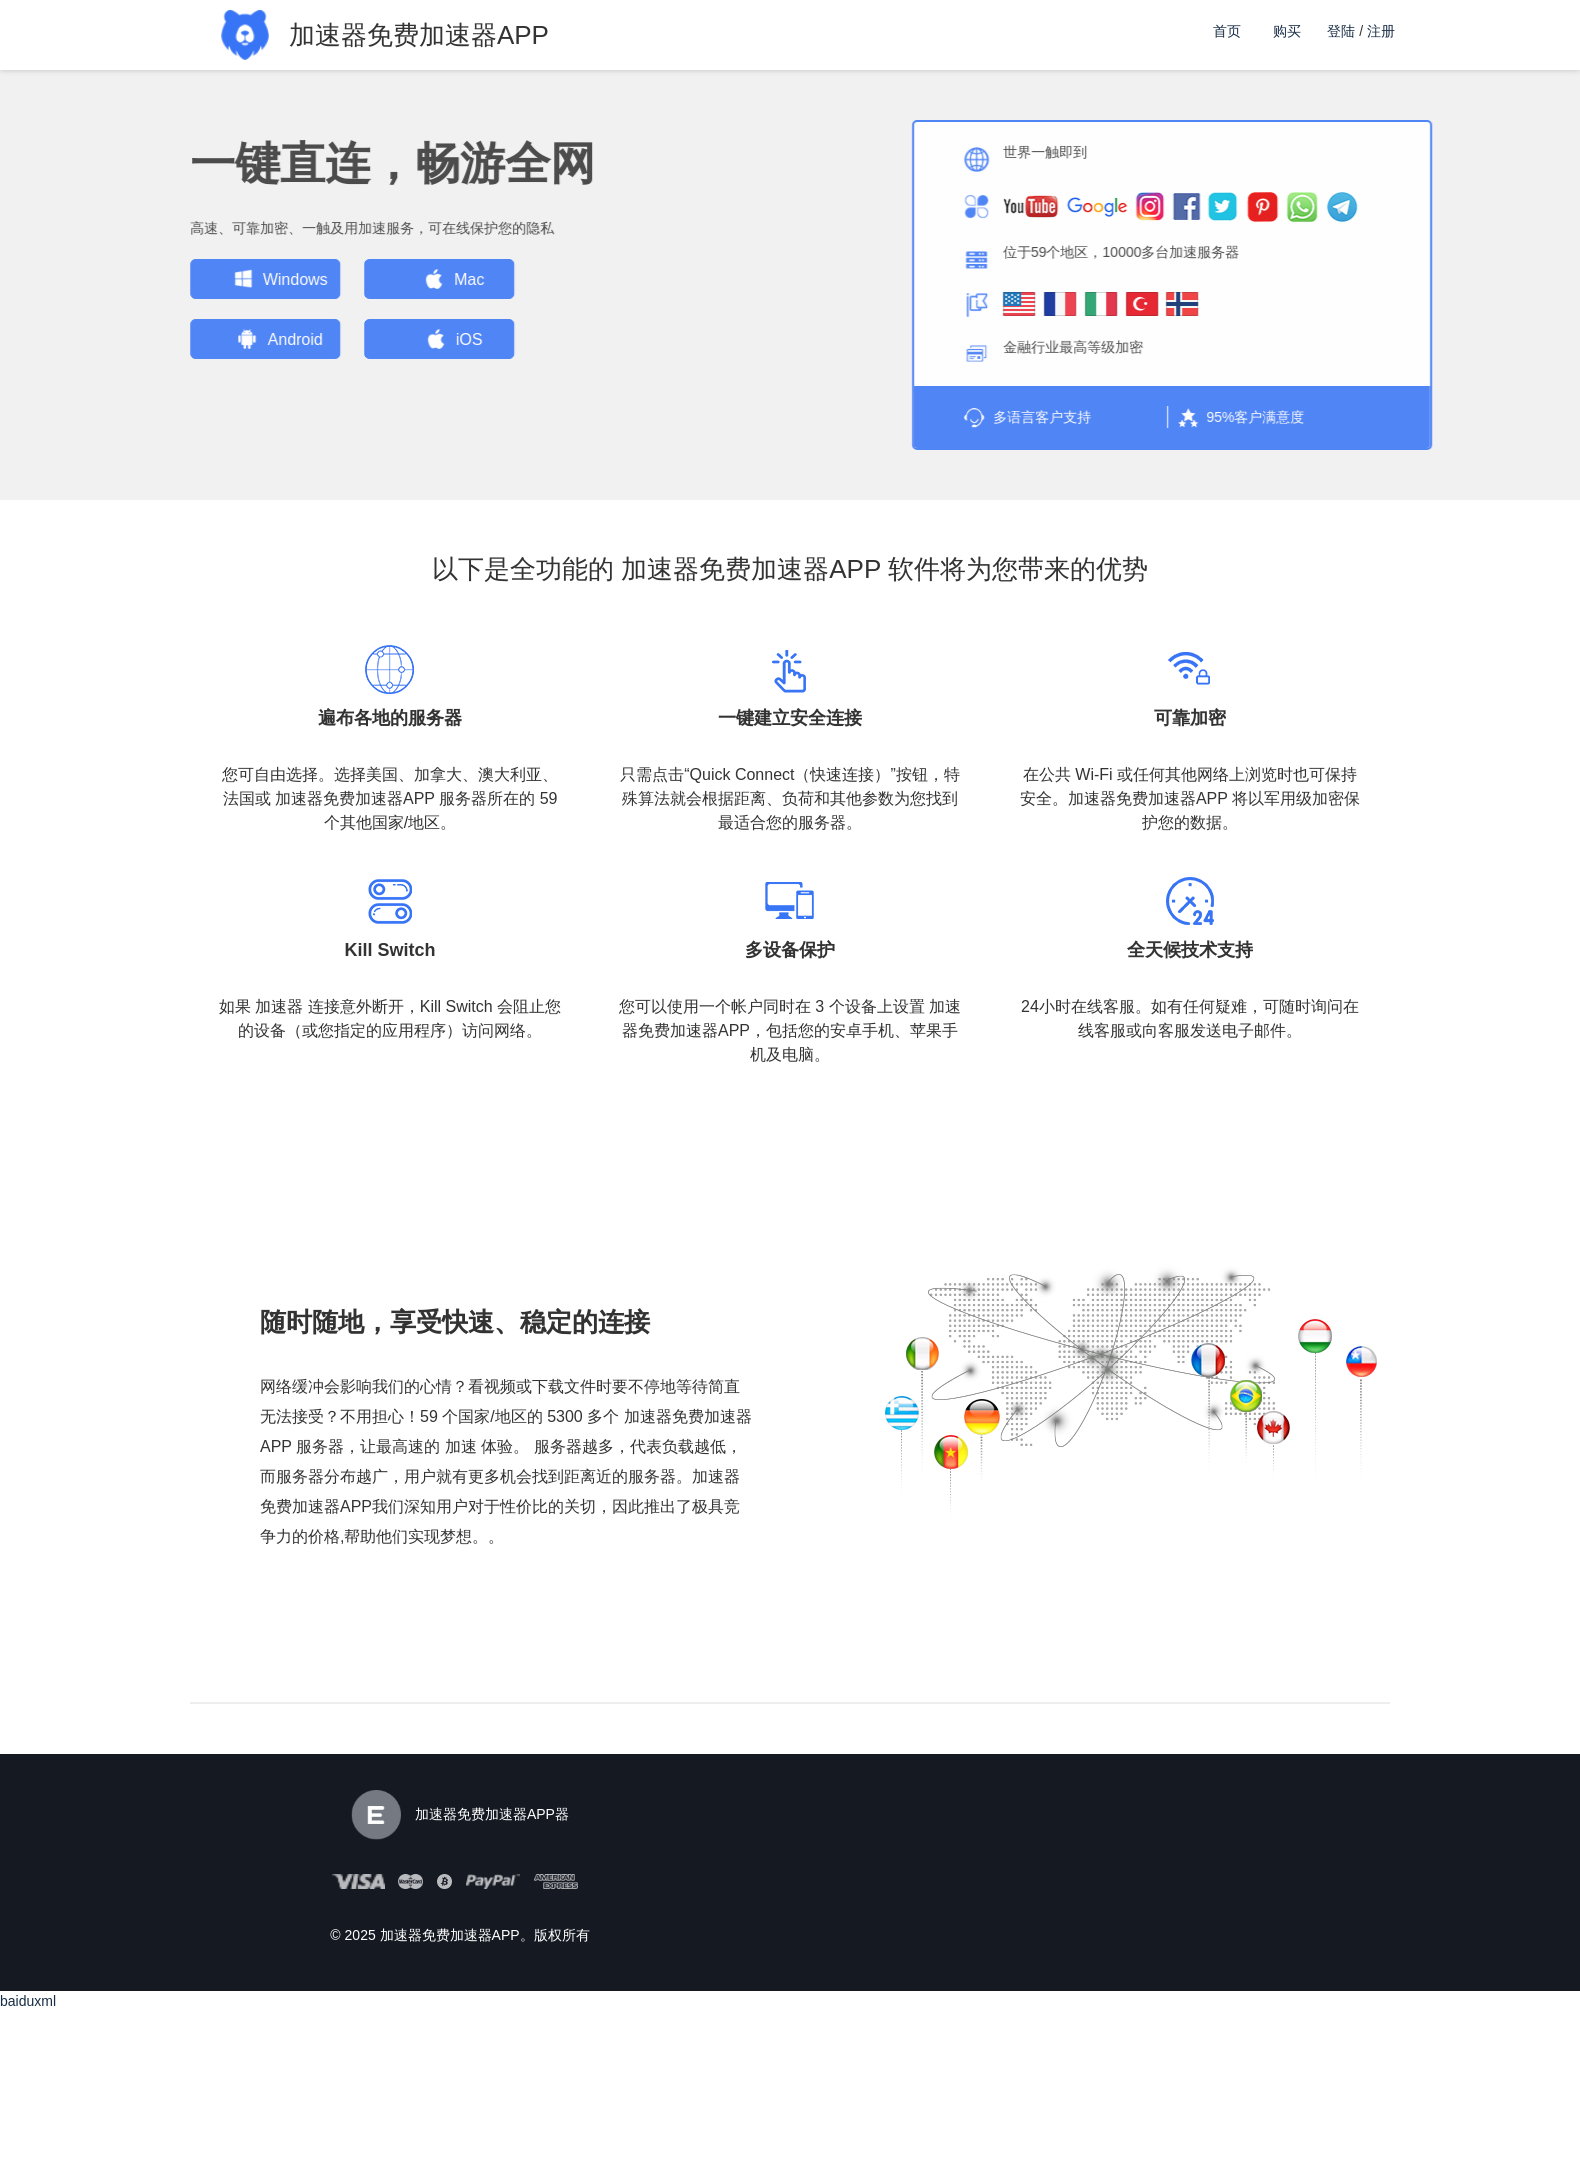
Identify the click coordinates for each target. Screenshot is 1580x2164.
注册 (1381, 31)
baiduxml (28, 2000)
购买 (1287, 31)
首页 (1227, 31)
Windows (144, 279)
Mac (318, 279)
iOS (318, 339)
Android (144, 339)
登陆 (1341, 31)
